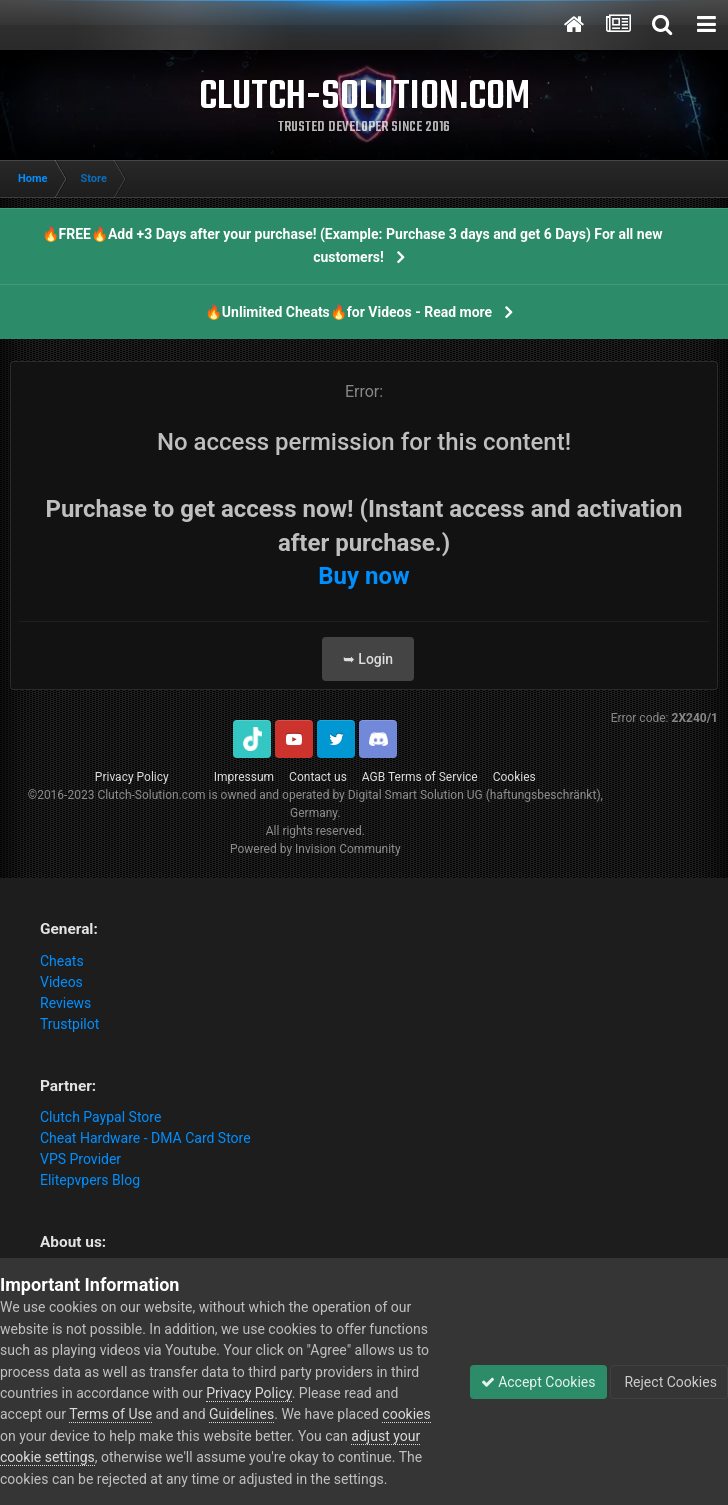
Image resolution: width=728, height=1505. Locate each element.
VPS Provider (80, 1159)
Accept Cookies (538, 1382)
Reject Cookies (669, 1382)
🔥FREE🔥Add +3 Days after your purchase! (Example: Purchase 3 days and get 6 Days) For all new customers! (352, 245)
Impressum (244, 777)
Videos (61, 982)
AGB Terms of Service (420, 777)
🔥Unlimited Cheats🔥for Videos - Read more (348, 312)
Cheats (62, 961)
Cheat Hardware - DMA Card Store (145, 1138)
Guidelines (241, 1414)
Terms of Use (110, 1414)
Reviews (65, 1003)
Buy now (363, 576)
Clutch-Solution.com (151, 795)
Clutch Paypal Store (100, 1117)
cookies (406, 1414)
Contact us (318, 777)
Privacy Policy (132, 777)
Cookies (514, 777)
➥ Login (368, 659)
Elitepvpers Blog (90, 1180)
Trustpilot (69, 1024)
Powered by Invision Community (315, 849)
